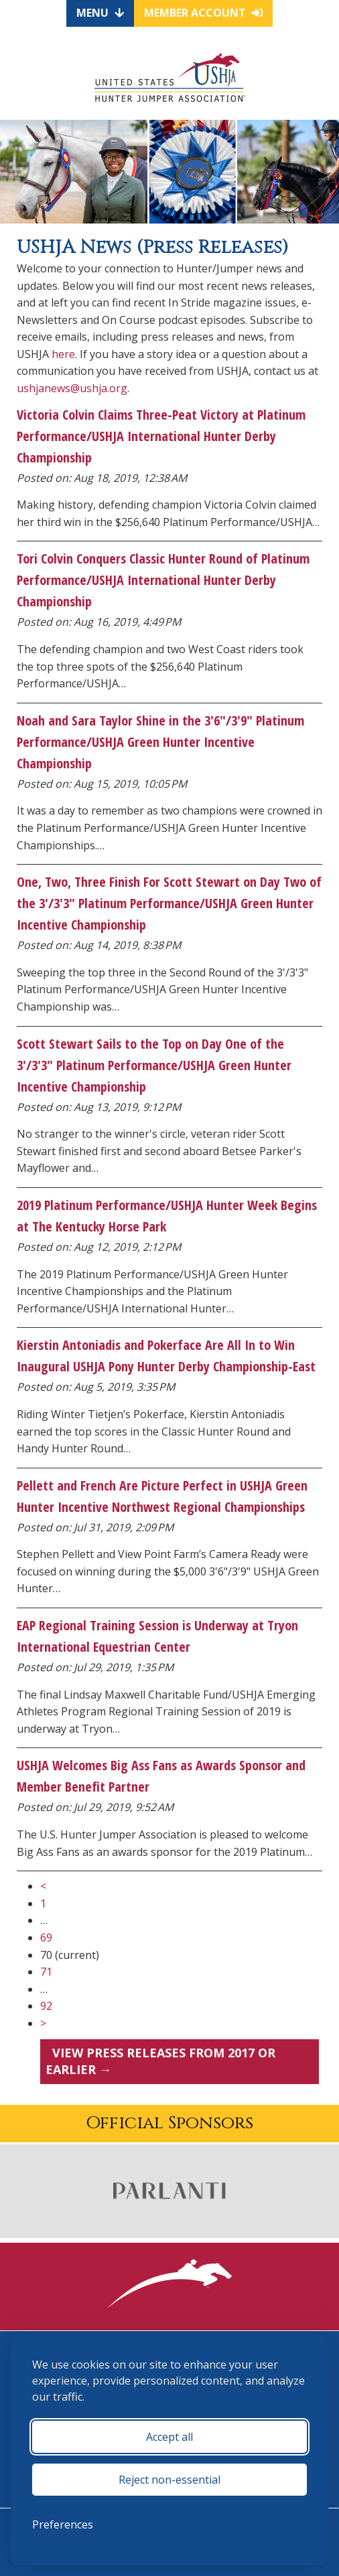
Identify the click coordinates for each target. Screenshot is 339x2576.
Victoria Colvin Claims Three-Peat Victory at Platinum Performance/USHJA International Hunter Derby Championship (161, 436)
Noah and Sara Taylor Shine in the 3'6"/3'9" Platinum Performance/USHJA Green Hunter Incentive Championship (160, 741)
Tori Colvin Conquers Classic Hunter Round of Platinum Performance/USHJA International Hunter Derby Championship (163, 579)
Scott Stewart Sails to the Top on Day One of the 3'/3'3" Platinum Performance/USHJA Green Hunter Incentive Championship (154, 1065)
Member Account (203, 12)
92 (46, 2005)
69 (46, 1937)
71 (46, 1971)
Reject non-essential (169, 2479)
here (63, 354)
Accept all (169, 2436)
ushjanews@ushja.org (72, 388)
